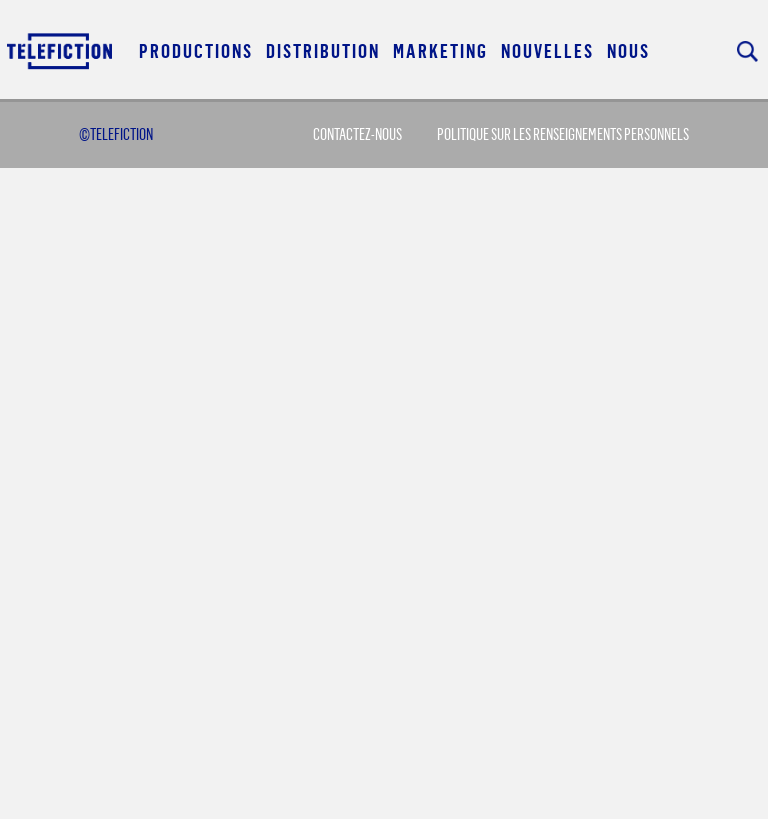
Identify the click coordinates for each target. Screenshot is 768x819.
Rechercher (747, 51)
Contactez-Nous (357, 134)
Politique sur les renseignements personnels (563, 134)
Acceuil (61, 50)
